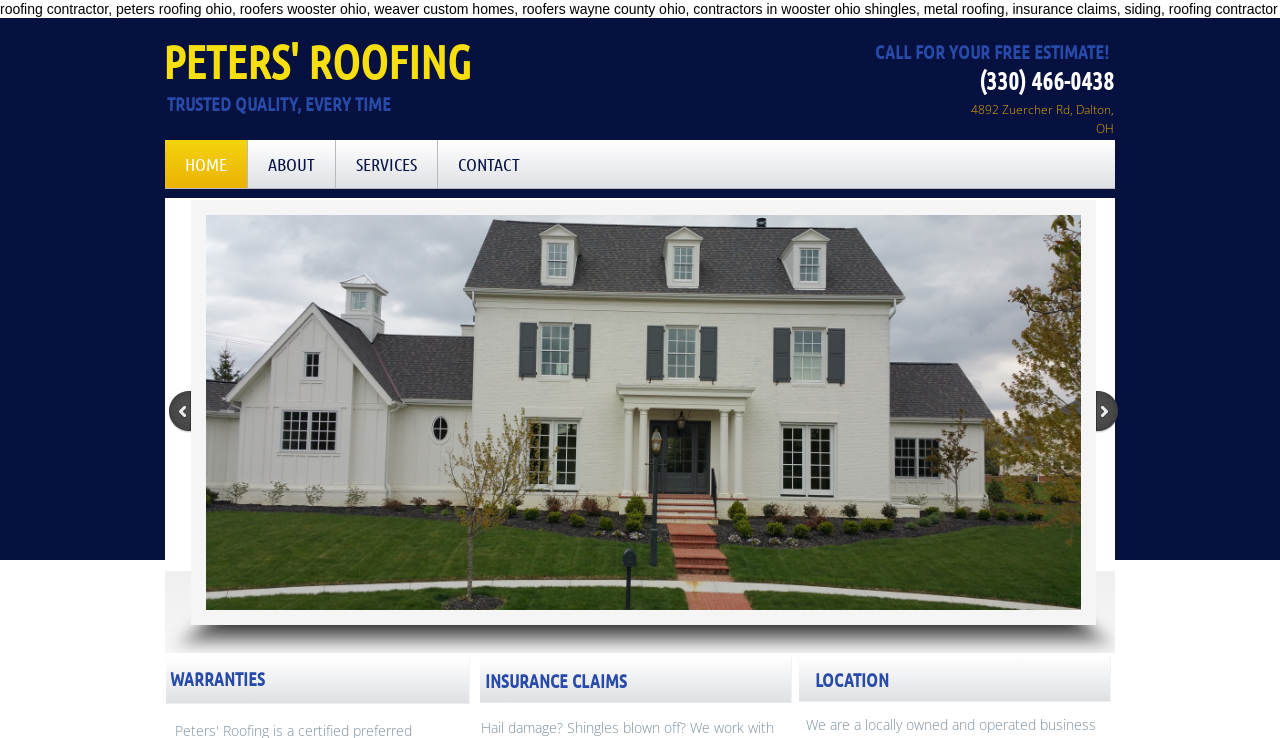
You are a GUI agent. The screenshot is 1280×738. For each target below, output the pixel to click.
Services (386, 164)
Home (206, 164)
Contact (489, 164)
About (291, 164)
